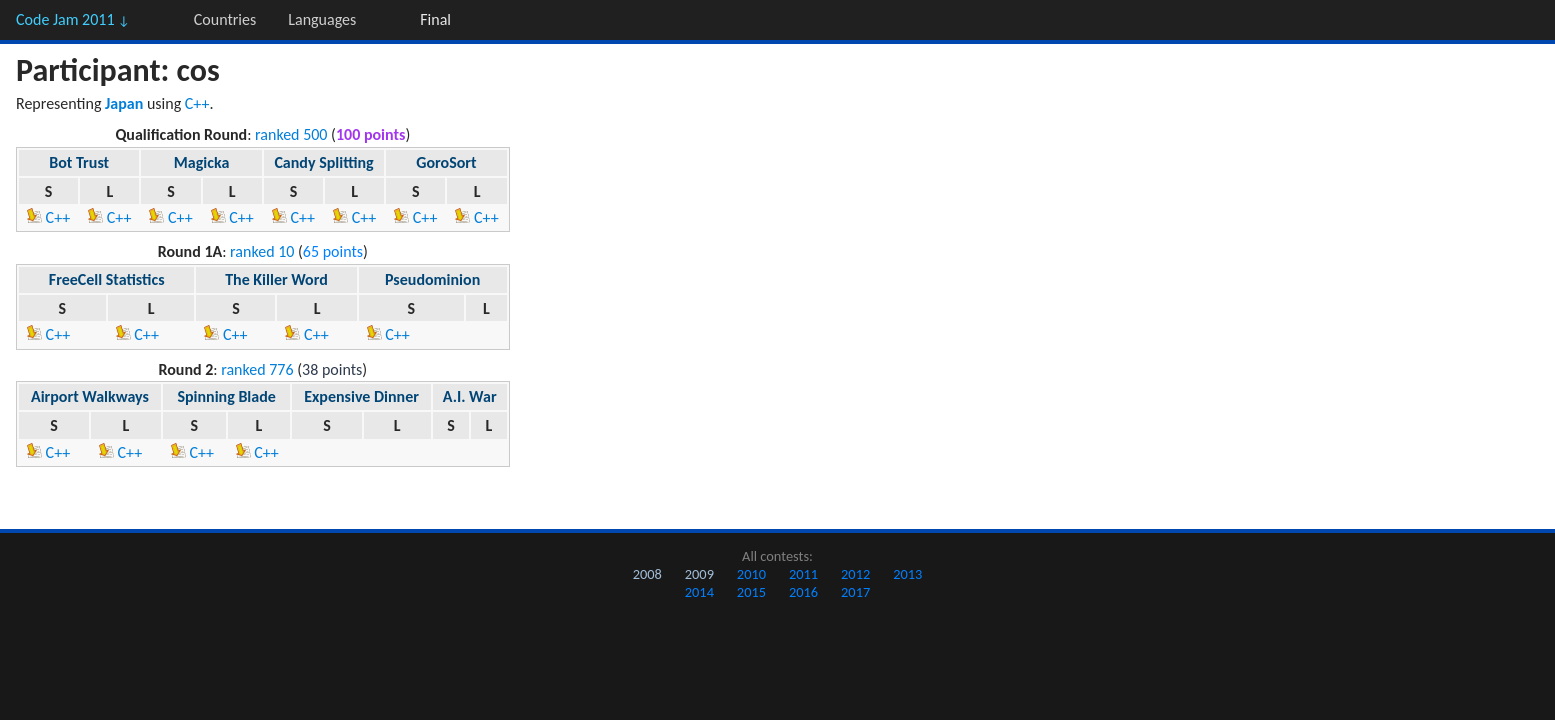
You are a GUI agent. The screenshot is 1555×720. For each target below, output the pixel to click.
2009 (699, 574)
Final (435, 19)
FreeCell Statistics (107, 279)
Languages (322, 19)
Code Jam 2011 (73, 19)
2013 (907, 574)
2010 (751, 574)
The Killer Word (276, 279)
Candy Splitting (323, 162)
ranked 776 (257, 369)
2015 (751, 592)
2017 (855, 592)
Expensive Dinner (361, 396)
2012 (855, 574)
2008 (647, 574)
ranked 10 (262, 251)
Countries (225, 19)
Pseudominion (432, 279)
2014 (699, 592)
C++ (197, 103)
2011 (803, 574)
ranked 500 (291, 134)
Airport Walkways (90, 396)
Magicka (201, 162)
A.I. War (470, 396)
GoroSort (446, 162)
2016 (803, 592)
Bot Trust (79, 162)
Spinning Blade (226, 396)
